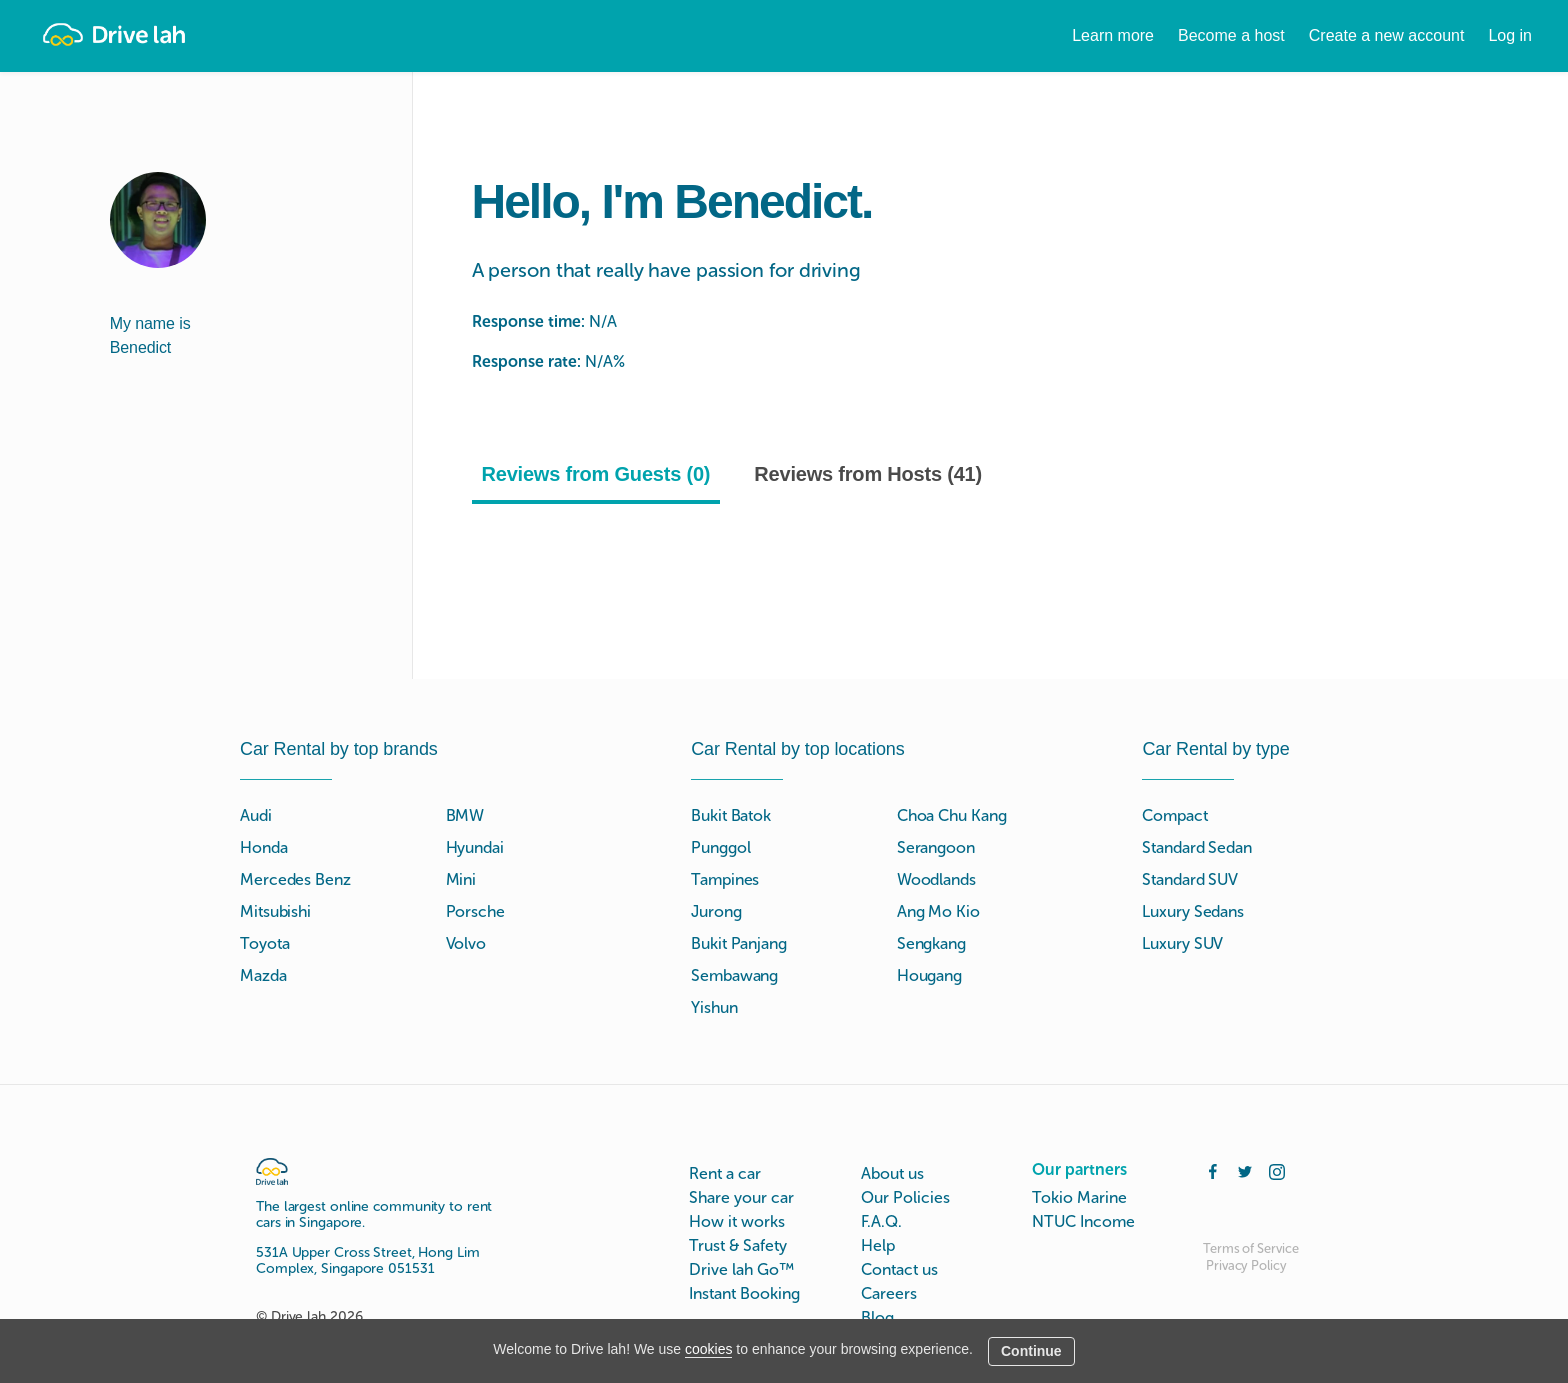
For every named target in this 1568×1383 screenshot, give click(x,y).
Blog (877, 1317)
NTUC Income (1083, 1221)
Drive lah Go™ (741, 1269)
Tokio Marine (1079, 1197)
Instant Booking (744, 1293)
